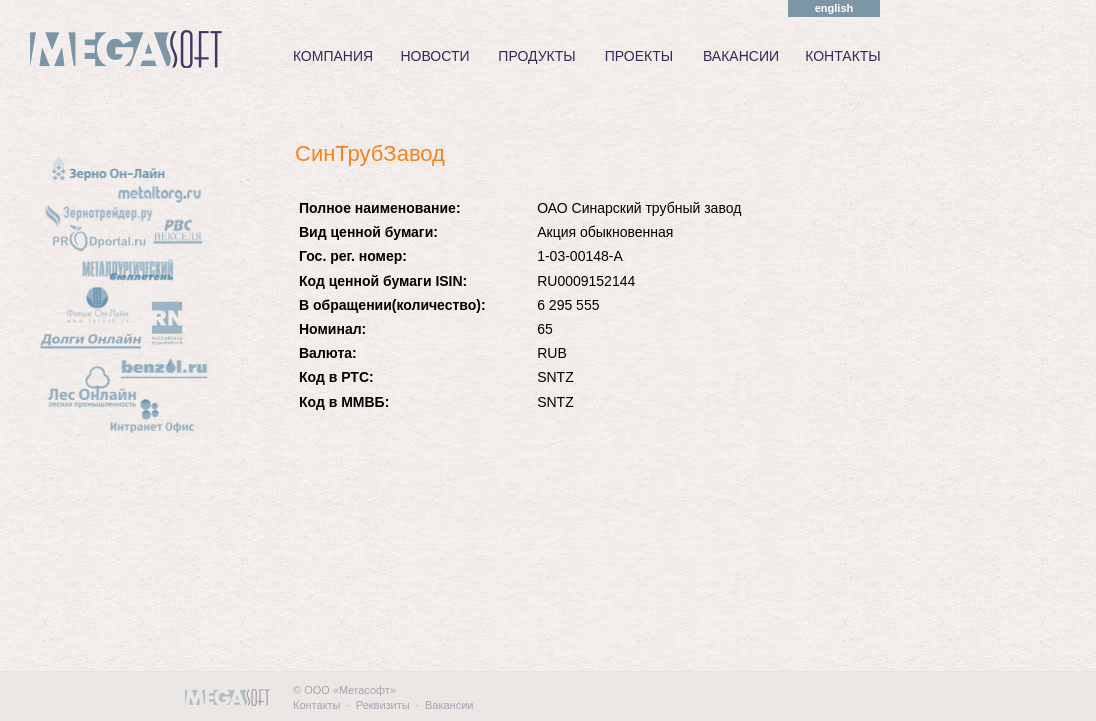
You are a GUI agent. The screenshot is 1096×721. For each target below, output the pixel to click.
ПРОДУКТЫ (536, 56)
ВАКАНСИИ (741, 56)
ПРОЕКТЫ (639, 56)
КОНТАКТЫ (843, 56)
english (834, 8)
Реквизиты (383, 705)
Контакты (317, 705)
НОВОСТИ (434, 56)
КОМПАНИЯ (333, 56)
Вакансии (449, 705)
